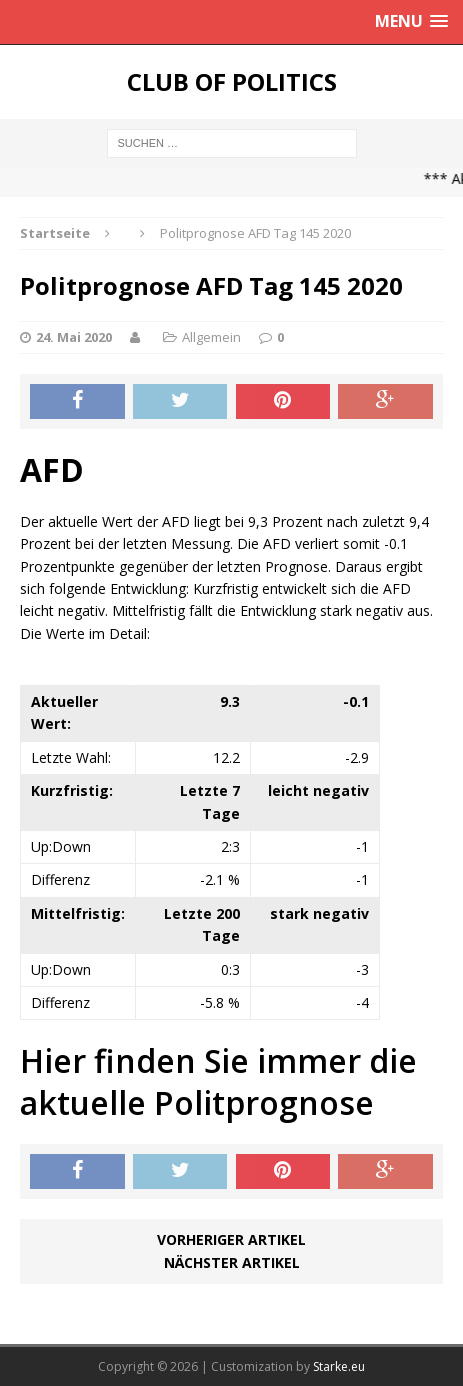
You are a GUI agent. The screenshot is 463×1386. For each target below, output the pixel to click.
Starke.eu (339, 1366)
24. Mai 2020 (74, 337)
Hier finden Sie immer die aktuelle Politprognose (218, 1081)
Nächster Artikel (232, 1262)
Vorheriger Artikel (231, 1239)
